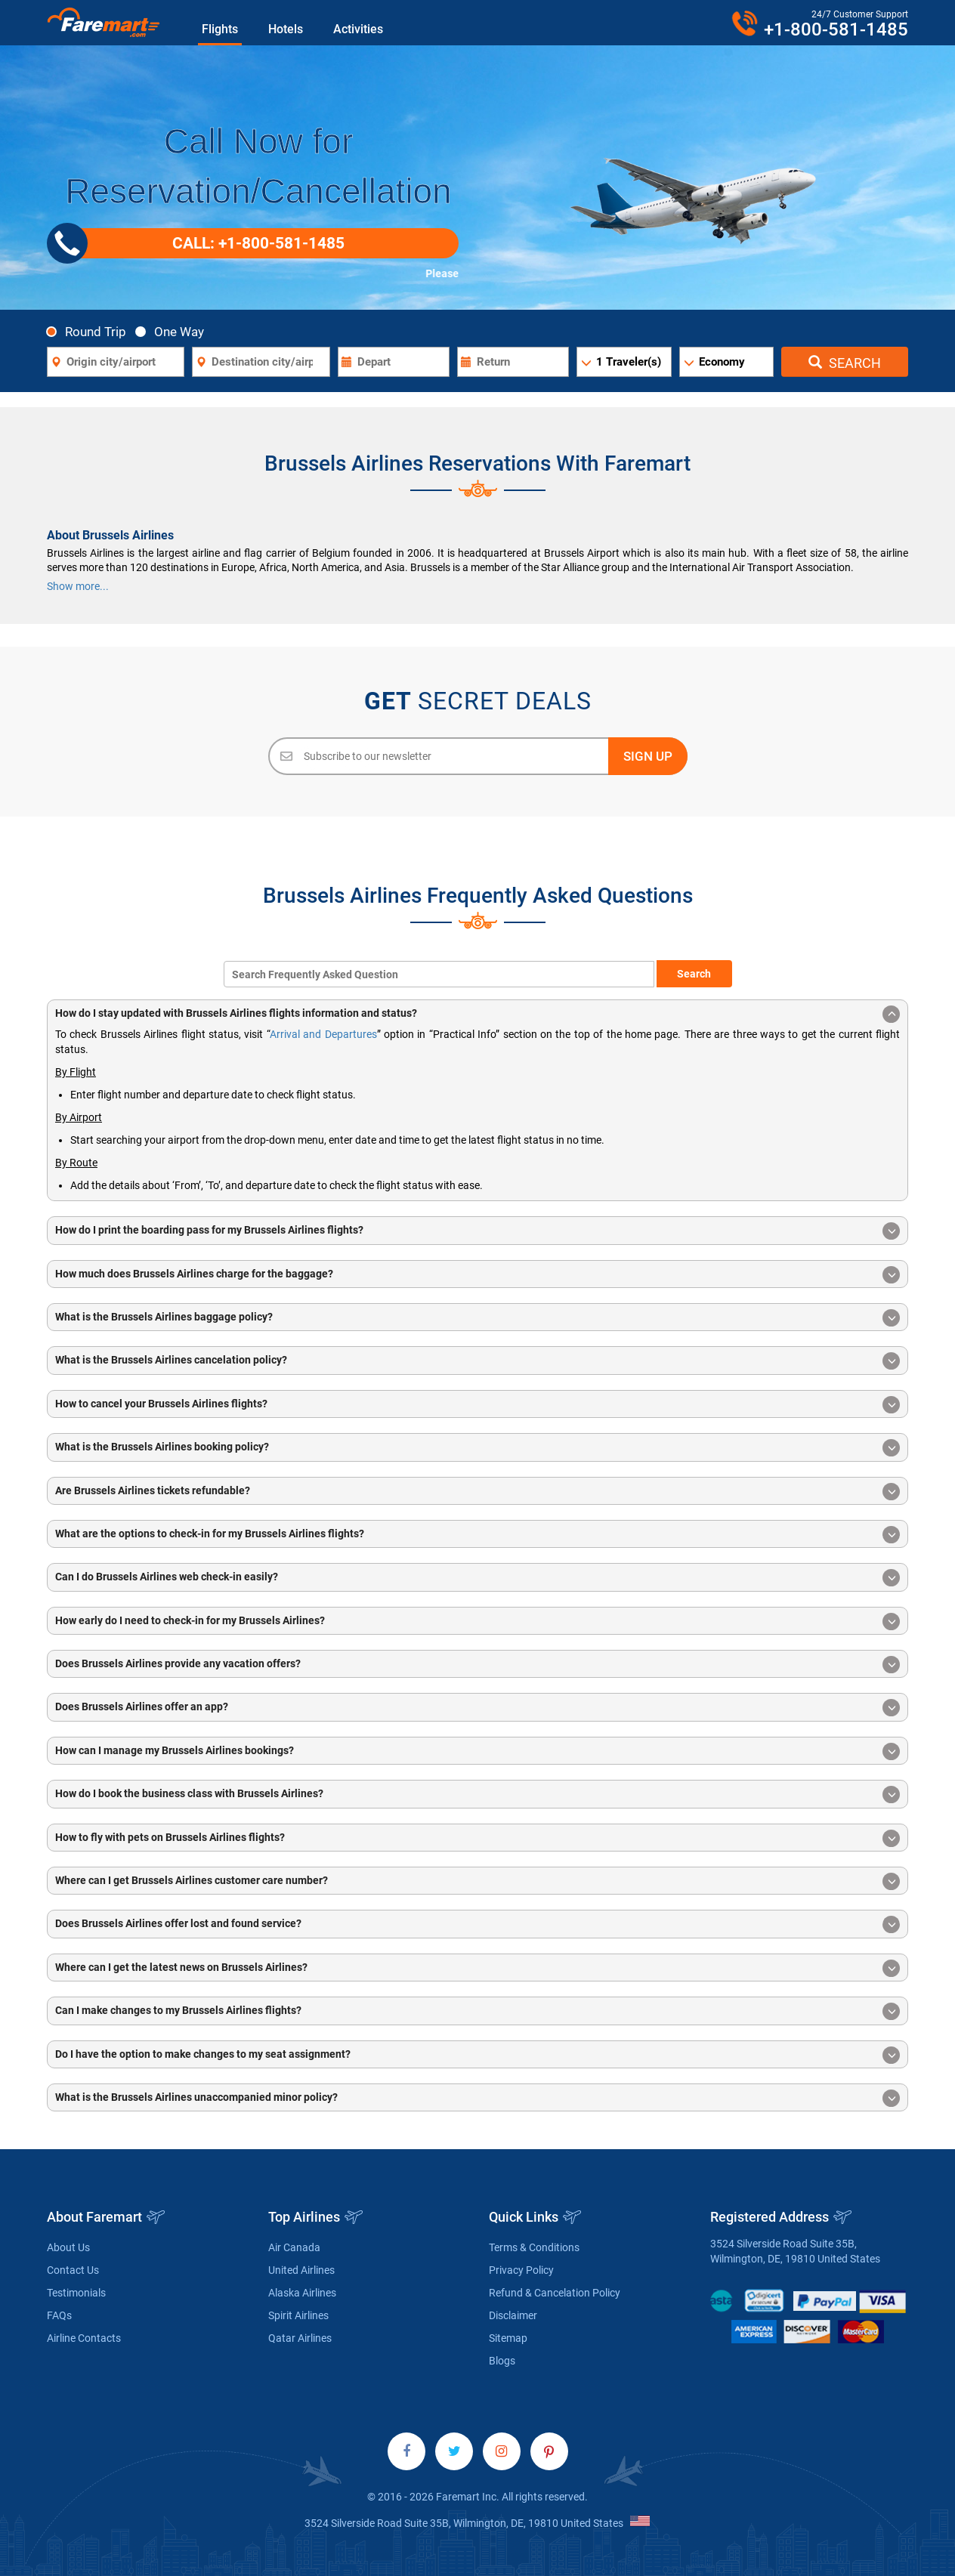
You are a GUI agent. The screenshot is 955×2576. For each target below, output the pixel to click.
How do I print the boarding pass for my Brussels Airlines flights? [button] (477, 1231)
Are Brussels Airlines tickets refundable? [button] (477, 1491)
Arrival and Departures (323, 1034)
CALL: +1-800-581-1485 (201, 243)
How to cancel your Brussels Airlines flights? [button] (477, 1404)
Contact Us (73, 2270)
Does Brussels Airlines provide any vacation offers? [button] (477, 1664)
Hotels (285, 29)
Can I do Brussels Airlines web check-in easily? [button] (477, 1577)
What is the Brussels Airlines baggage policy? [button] (477, 1318)
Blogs (502, 2361)
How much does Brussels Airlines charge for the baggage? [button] (477, 1274)
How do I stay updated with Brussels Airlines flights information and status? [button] (477, 1014)
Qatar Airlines (300, 2338)
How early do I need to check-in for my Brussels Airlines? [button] (477, 1621)
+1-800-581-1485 (836, 29)
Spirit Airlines (298, 2315)
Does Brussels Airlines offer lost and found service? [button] (477, 1924)
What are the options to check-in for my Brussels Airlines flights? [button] (477, 1534)
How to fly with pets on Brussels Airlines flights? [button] (477, 1838)
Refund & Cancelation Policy (554, 2293)
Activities (358, 29)
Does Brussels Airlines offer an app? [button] (477, 1707)
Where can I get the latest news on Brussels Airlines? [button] (477, 1968)
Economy (722, 362)
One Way (174, 331)
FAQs (59, 2315)
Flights (220, 29)
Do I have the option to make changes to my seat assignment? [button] (477, 2055)
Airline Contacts (84, 2338)
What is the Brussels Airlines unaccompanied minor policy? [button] (477, 2098)
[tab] (477, 1013)
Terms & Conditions (534, 2247)
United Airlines (301, 2270)
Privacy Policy (521, 2270)
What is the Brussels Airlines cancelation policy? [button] (477, 1361)
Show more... (78, 586)
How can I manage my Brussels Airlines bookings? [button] (477, 1751)
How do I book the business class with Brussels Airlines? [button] (477, 1794)
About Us (68, 2247)
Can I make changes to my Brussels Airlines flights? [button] (477, 2011)
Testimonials (76, 2293)
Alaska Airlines (302, 2293)
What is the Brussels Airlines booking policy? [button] (477, 1447)
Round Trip (90, 331)
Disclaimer (513, 2315)
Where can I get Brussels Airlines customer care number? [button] (477, 1881)
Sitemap (508, 2338)
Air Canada (294, 2247)
